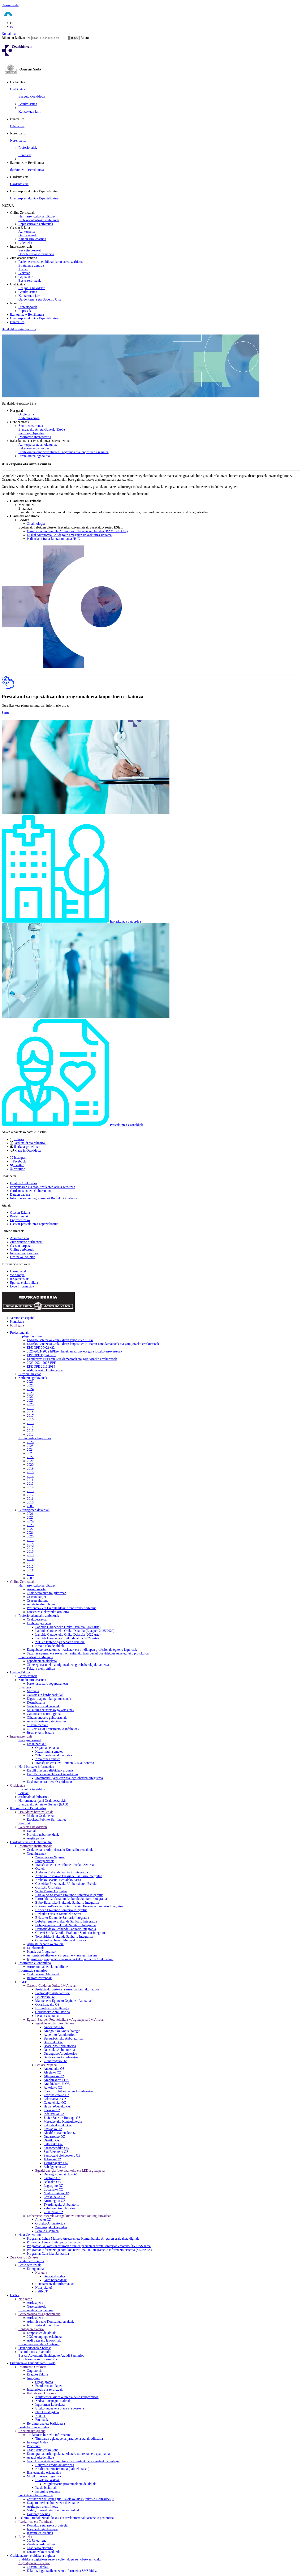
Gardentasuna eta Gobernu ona (31, 1190)
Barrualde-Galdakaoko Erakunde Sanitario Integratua (71, 1898)
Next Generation (29, 2234)
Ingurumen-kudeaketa (50, 2404)
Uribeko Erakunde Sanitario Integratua (61, 1910)
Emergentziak (44, 1861)
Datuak (31, 1831)
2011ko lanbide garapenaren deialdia (60, 1642)
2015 (30, 1423)
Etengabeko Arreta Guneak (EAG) (41, 429)
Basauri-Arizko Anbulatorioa (63, 2038)
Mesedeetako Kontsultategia (63, 2121)
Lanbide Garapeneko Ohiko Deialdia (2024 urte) (67, 1627)
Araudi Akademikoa (40, 2457)
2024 (30, 1389)
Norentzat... (18, 140)
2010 (30, 1502)
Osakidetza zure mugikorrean (46, 1593)
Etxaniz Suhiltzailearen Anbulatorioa (68, 2091)
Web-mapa (17, 1275)
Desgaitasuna (36, 1702)
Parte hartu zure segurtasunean (47, 1683)
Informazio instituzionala (35, 1846)
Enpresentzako (20, 1220)
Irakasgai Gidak (37, 2442)
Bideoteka (25, 243)
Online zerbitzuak (22, 1249)
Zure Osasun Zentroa (24, 2257)
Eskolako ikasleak (47, 2480)
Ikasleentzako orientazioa (44, 2472)
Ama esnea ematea (47, 1759)
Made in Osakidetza (27, 1150)
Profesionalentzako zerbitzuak (38, 220)
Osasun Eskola (20, 1212)
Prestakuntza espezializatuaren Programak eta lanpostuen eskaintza (63, 452)
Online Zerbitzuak (22, 1581)
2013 (30, 1430)
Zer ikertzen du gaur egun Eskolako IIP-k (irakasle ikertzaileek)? (70, 2499)
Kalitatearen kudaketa (41, 2393)
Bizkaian (24, 273)
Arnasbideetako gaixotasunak (46, 1721)
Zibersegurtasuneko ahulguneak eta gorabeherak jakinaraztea (68, 1664)
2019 (30, 1408)
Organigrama (44, 2382)
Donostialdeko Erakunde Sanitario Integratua (65, 1929)
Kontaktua (9, 33)
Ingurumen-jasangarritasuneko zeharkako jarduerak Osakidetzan (70, 1959)
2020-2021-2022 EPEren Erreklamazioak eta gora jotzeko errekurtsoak (74, 1351)
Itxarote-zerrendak (39, 1978)
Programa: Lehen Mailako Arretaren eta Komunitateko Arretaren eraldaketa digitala (83, 2238)
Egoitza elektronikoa (24, 1282)
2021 (30, 1400)
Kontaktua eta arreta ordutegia (47, 2525)
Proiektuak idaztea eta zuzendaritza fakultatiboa (67, 1989)
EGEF (22, 1982)
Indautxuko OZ (54, 2114)
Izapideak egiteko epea (42, 2529)
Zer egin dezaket (29, 1740)
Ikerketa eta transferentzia (35, 2495)
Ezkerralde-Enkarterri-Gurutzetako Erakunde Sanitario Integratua (79, 1906)
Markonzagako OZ (56, 2193)
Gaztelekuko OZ (55, 2102)
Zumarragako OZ (55, 2061)
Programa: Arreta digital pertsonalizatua (54, 2242)
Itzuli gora (17, 1325)
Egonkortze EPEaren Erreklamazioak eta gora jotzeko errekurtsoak (72, 1359)
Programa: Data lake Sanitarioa (48, 2253)
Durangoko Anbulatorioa (60, 2053)
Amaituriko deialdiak (49, 1646)
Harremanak (18, 1271)
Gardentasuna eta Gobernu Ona (39, 299)
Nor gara (41, 2272)
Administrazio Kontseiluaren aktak (50, 2321)
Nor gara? (25, 2299)
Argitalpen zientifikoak (42, 2506)
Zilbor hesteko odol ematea (53, 1755)
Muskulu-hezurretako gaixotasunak (50, 1710)
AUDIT (40, 2416)
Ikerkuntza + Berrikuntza (27, 170)
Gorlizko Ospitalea (48, 1887)
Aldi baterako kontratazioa (45, 1370)
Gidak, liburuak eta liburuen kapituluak (53, 2510)
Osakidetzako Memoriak (43, 1974)
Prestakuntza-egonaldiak (34, 456)
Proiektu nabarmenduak (43, 1834)
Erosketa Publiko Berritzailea (46, 1819)
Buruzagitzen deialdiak (33, 1510)
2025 (30, 1385)
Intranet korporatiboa (24, 1253)
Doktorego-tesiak (38, 2514)
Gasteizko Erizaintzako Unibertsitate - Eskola (65, 1883)
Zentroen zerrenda (30, 425)
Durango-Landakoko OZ (60, 2174)
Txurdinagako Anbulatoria (61, 2204)
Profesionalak (27, 147)
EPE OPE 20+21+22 (41, 1347)
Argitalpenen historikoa (34, 2563)
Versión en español (22, 1318)
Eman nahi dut (36, 1744)
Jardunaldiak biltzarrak (33, 1797)
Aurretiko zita (19, 1238)
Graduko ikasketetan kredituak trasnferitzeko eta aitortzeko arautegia (73, 2461)
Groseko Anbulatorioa (50, 2223)
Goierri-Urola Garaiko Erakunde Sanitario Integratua (70, 1932)
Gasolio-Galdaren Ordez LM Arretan (52, 1985)
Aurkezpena (26, 231)
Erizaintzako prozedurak (43, 2552)
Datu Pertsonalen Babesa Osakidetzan (52, 1774)
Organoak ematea (47, 1747)
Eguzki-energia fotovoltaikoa (54, 2023)
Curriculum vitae (29, 1374)
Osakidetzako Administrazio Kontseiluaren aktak (60, 1849)
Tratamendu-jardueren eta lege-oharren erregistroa (69, 1778)
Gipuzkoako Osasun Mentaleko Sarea (60, 1940)
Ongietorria (26, 414)
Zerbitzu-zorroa (28, 418)
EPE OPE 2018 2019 (41, 1366)
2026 (30, 1381)
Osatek (39, 1868)
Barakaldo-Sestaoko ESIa (19, 329)
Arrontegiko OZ (54, 2200)
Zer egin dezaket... (30, 250)
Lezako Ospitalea (47, 2016)
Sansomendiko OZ (56, 2148)
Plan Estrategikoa (47, 2412)
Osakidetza (17, 89)
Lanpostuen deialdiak (41, 2333)
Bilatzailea (17, 126)
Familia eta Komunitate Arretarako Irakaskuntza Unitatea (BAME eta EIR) (77, 531)
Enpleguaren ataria (31, 2329)
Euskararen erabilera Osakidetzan (49, 1781)
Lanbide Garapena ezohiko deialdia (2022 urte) (67, 1638)
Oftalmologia (36, 523)
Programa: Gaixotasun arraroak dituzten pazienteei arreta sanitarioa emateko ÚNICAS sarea (89, 2246)
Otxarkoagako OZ (47, 2004)
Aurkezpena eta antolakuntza (37, 444)
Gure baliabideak (55, 2280)
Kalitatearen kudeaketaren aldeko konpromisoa (67, 2397)
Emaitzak (41, 2419)
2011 (30, 1498)
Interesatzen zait (21, 1736)
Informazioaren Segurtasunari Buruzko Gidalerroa (44, 1198)
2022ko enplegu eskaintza (44, 2336)
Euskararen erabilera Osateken (38, 2344)
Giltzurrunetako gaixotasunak (47, 1717)
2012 (30, 1434)
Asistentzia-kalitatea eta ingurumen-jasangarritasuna (62, 1955)
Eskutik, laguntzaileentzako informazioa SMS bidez (62, 2570)
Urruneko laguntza (22, 1257)
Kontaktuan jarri (29, 111)
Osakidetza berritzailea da (35, 1812)
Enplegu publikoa (30, 1336)
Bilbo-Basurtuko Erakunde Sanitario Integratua (67, 1902)
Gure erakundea (54, 2276)
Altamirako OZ (54, 2076)
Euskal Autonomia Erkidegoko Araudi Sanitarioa (51, 2355)
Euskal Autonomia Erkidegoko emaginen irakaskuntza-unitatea (69, 535)
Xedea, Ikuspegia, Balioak (53, 2401)
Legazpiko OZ (53, 2185)
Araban (23, 269)
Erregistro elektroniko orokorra (48, 1612)
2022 (30, 1396)
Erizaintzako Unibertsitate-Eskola (32, 2363)
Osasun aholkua (37, 1600)
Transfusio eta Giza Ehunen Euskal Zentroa (64, 1865)
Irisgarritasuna (19, 1279)
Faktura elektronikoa (41, 1668)
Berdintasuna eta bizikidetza (46, 2423)
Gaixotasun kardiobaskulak (45, 1695)
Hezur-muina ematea (49, 1751)
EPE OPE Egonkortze (41, 1355)
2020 (30, 1404)
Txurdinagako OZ (56, 2163)
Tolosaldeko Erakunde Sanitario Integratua (64, 1936)
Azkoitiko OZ (53, 2087)
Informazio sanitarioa (32, 1970)
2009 (30, 1506)
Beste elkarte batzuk (40, 1732)
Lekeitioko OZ (45, 1997)
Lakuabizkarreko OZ (58, 2125)
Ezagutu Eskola (37, 2374)
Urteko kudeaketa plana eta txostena (59, 2408)
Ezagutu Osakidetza (31, 96)
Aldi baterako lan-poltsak (44, 2340)
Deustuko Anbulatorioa (59, 2049)
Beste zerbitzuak (29, 280)
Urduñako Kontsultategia (52, 2008)
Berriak (19, 1139)
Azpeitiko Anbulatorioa (59, 2034)
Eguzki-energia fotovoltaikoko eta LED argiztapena (70, 2170)
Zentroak (24, 1823)
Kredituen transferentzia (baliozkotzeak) (62, 2469)
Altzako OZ (43, 2219)
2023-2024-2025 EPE (41, 1362)
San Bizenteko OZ (56, 2151)
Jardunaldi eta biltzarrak (30, 1143)
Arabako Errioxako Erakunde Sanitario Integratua (68, 1876)
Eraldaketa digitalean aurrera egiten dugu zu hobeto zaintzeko (60, 2559)
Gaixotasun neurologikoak (44, 1714)
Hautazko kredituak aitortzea (54, 2465)
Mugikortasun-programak (44, 2476)
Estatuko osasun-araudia (34, 2351)
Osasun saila (10, 5)
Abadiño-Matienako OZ (60, 2133)
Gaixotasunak (27, 235)
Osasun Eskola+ (38, 2567)
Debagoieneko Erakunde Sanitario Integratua (65, 1925)
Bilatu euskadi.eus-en (16, 37)
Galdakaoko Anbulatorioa (52, 2012)
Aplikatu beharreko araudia (45, 1944)
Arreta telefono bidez (41, 1604)
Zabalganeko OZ (55, 2167)
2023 (30, 1393)
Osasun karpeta (20, 1245)
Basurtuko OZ (53, 2042)
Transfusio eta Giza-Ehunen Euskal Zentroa (64, 1763)
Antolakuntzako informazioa (37, 2359)
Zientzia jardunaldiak (41, 2544)
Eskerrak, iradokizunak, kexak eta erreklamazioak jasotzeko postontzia (66, 2518)
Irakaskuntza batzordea (33, 448)
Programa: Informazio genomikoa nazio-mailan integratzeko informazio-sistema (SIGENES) (89, 2250)
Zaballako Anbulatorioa (60, 2208)
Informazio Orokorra (32, 2367)
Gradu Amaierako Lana (42, 2450)
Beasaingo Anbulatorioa (60, 2046)
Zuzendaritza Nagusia (50, 1857)
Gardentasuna (19, 184)
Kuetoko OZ (52, 2178)
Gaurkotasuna (27, 104)
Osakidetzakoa (37, 1619)
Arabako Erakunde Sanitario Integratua (61, 1872)
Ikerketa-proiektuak (27, 1146)
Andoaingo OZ (54, 2027)
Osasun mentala (37, 1725)
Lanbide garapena (39, 1623)
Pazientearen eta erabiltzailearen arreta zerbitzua (50, 261)
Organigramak (36, 1853)
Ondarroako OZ (54, 2136)
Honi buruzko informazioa (36, 254)
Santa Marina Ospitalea (51, 1891)
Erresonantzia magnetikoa (35, 2310)
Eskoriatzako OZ (55, 2099)
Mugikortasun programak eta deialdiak (70, 2484)
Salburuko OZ (53, 2144)
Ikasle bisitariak (46, 2487)
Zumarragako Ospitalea (51, 2227)
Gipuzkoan (25, 277)
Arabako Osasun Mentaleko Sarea (58, 1880)
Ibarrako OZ (52, 2110)
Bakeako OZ (52, 2182)
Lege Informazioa (22, 1286)
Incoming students (47, 2491)
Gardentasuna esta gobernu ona (39, 2314)
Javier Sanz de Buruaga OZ (62, 2117)
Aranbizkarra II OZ (57, 2083)
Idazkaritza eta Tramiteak (35, 2521)
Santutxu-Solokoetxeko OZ (62, 2155)
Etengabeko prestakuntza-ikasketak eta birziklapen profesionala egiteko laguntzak (82, 1649)
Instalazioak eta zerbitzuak (45, 2389)
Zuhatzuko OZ (53, 2212)
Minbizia (33, 1691)
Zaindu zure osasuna (32, 239)
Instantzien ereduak (40, 2533)
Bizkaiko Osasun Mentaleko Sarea (58, 1914)
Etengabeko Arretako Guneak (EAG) (43, 1804)
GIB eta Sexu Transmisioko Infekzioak (53, 1729)
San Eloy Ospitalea (31, 433)
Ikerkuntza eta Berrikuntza (28, 1808)
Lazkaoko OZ (53, 2129)
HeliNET (41, 2291)
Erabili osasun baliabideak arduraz (50, 1770)
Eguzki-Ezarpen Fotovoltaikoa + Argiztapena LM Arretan (65, 2019)
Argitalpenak (35, 1838)
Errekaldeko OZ (54, 2197)
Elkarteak (24, 1687)
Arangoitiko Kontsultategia (62, 2031)
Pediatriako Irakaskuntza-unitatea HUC (53, 538)
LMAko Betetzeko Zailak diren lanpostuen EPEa (60, 1340)
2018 (30, 1412)
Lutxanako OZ (53, 2189)
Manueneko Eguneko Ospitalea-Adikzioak (63, 2000)
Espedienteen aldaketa (42, 1661)
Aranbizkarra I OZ (56, 2080)
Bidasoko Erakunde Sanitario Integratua (62, 1917)
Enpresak (24, 155)
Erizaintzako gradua (31, 2431)
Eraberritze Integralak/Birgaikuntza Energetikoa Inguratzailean (69, 2216)
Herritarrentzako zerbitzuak (36, 216)
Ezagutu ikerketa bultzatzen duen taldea (53, 2502)
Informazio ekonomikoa (34, 1963)
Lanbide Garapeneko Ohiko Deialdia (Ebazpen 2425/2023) (75, 1630)
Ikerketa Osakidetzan (32, 1827)
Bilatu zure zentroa (31, 265)
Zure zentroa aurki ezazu (26, 1242)
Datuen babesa (20, 1194)
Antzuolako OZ (54, 2068)
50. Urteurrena (36, 2540)
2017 (30, 1415)
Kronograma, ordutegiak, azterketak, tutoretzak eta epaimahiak (69, 2453)
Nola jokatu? (43, 2287)
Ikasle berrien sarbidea (33, 2427)
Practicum (33, 2446)
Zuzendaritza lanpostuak (34, 1438)
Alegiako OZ (52, 2072)
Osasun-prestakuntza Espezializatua (34, 198)
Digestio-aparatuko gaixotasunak (49, 1698)
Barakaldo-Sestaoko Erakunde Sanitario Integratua (69, 1895)
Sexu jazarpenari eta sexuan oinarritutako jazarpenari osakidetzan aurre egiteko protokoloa (88, 1653)
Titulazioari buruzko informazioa (49, 2435)
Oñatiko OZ (52, 2140)
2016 (30, 1419)
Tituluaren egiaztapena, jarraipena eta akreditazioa (69, 2438)
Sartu (5, 712)
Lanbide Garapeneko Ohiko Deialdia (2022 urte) (67, 1634)
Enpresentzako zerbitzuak (35, 224)
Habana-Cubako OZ (57, 2106)
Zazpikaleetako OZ (56, 2095)
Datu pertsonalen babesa (34, 2348)
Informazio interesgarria (34, 437)
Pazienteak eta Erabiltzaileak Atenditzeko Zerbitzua (61, 1608)
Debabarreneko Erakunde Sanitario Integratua (66, 1921)
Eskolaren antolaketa (49, 2385)
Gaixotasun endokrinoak (43, 1706)
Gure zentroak (36, 2306)
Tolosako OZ (52, 2159)
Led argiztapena (46, 2065)
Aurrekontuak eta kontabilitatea (48, 1966)
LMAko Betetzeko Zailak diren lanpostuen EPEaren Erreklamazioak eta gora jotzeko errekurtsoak (93, 1344)
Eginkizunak (35, 1948)
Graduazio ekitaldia (40, 2548)
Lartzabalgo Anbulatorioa (52, 1993)
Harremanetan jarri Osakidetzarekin (42, 1800)
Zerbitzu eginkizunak (32, 1378)
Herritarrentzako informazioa (54, 2284)
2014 (30, 1427)
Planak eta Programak (41, 1951)
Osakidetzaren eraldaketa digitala (32, 2555)
